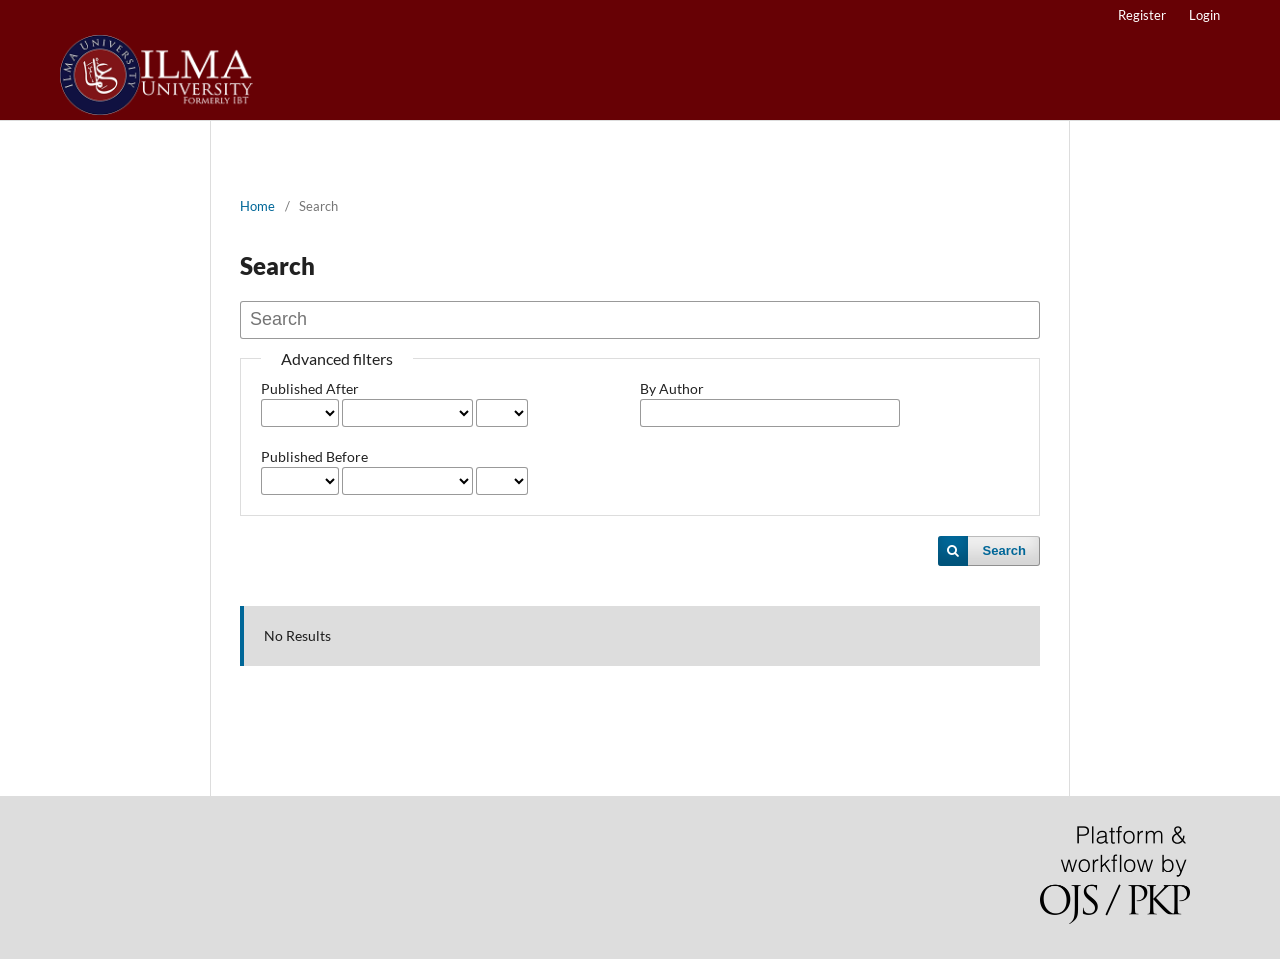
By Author (672, 388)
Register (1142, 15)
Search (1004, 550)
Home (257, 206)
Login (1204, 15)
